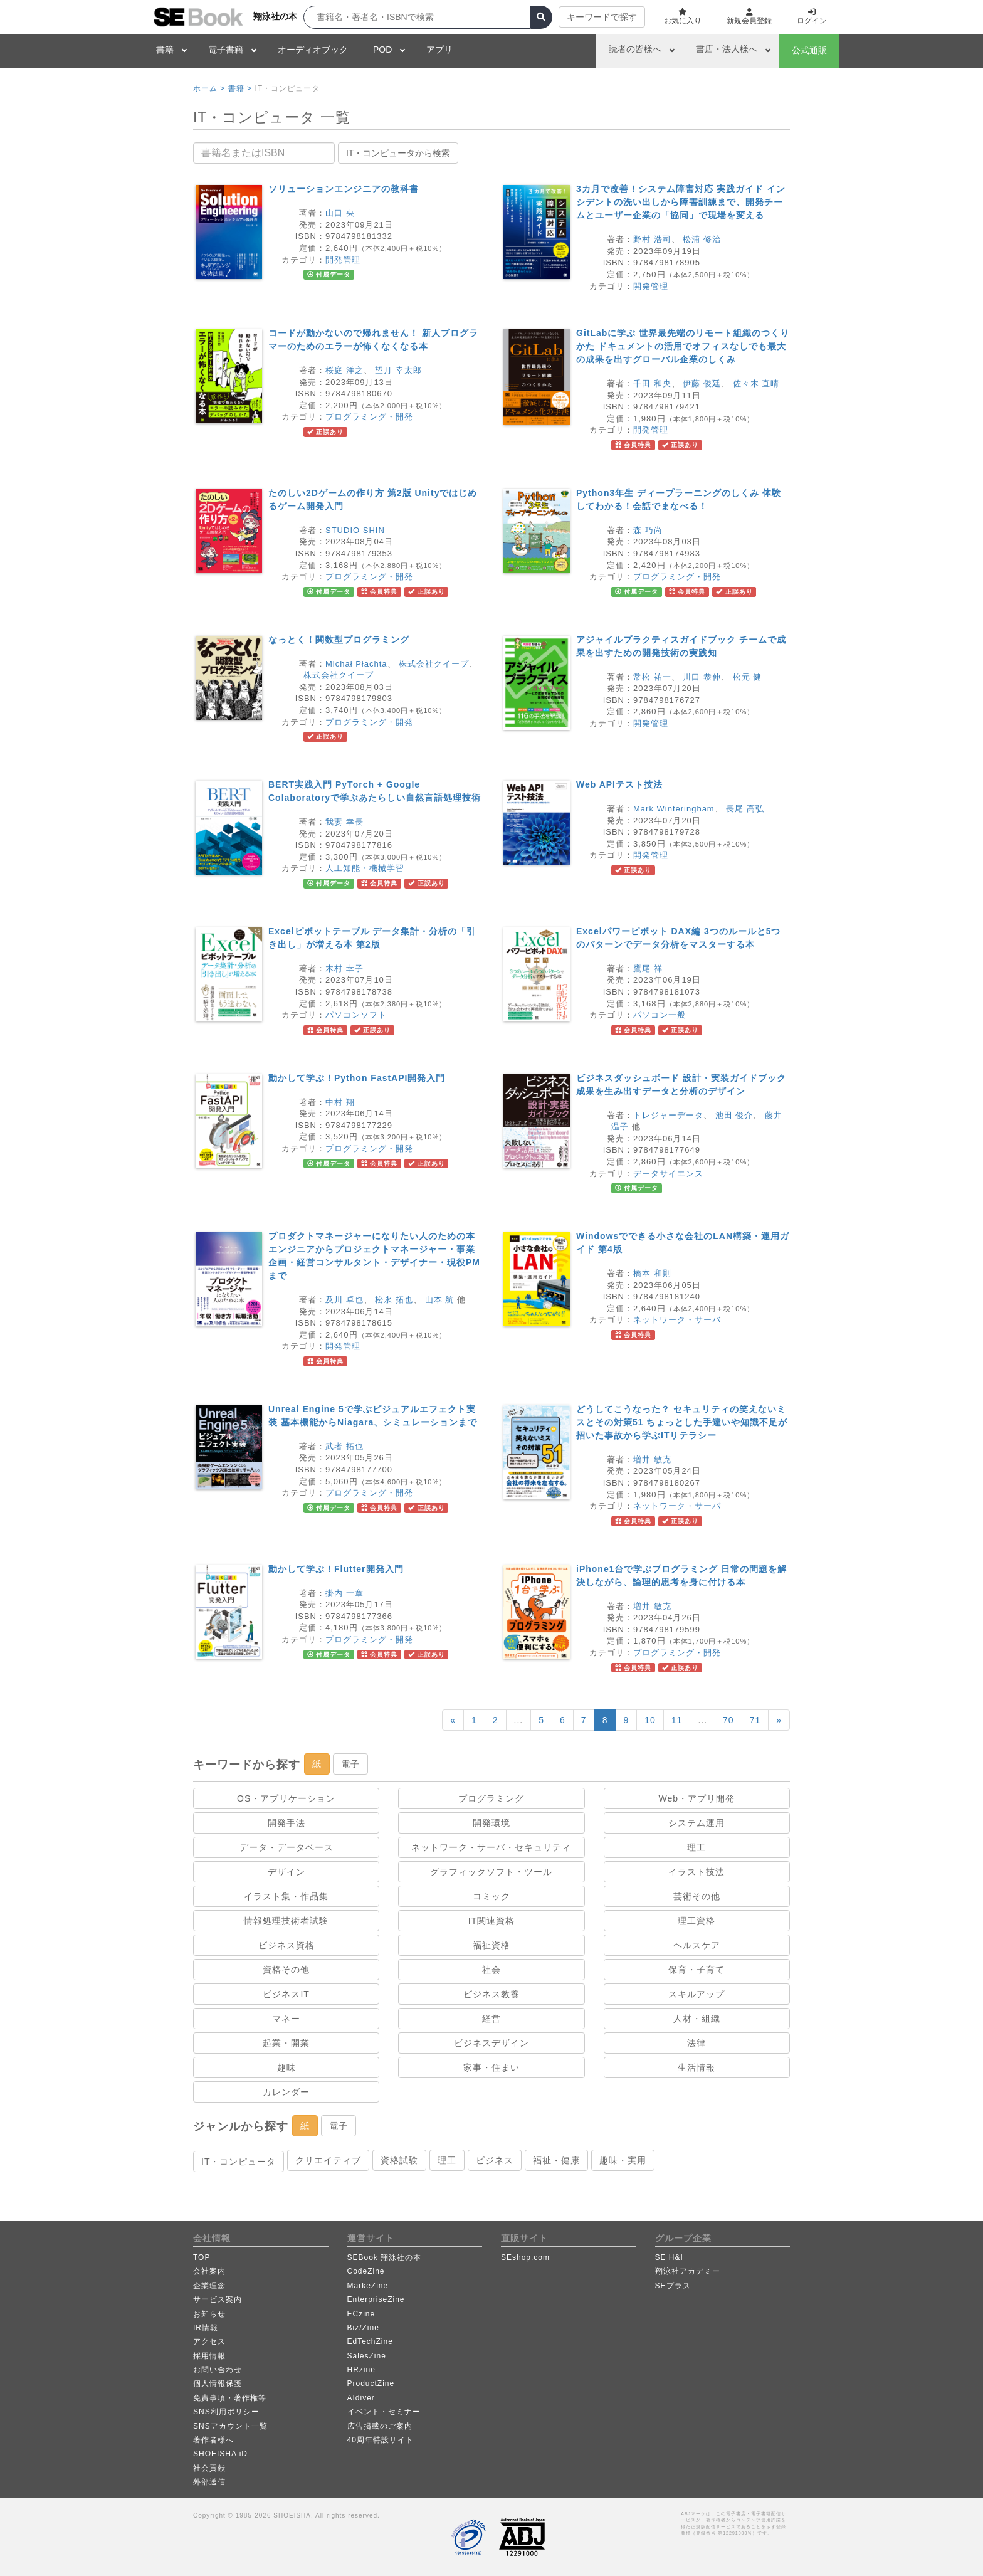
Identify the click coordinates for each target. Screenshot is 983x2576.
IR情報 (205, 2327)
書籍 (165, 50)
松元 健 (747, 677)
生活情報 (696, 2067)
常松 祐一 (652, 677)
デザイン (286, 1872)
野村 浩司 (652, 239)
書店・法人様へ (726, 49)
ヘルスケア (696, 1945)
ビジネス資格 (286, 1945)
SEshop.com (525, 2257)
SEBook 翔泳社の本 (384, 2257)
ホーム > (209, 88)
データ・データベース (286, 1847)
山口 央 (340, 213)
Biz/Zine (363, 2327)
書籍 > (240, 88)
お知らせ (209, 2313)
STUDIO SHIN (355, 530)
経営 (491, 2019)
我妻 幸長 (344, 821)
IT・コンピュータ (238, 2161)
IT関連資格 (491, 1921)
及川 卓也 (344, 1299)
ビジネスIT (286, 1994)
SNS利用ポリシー (226, 2411)
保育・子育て (696, 1970)
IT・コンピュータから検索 (398, 153)
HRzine (361, 2369)
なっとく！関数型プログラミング (338, 640)
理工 (696, 1847)
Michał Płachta (356, 663)
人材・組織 (696, 2019)
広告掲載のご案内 (380, 2426)
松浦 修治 (702, 239)
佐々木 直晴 (756, 383)
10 (650, 1720)
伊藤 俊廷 (702, 383)
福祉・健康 (556, 2160)
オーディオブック (313, 50)
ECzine (361, 2313)
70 (728, 1720)
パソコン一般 (659, 1015)
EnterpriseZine (376, 2299)
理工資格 (696, 1921)
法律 (696, 2043)
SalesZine (366, 2356)
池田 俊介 (734, 1115)
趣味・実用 (622, 2160)
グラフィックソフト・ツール (491, 1872)
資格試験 (399, 2160)
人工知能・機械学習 (364, 868)
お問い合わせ (217, 2369)
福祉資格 (491, 1945)
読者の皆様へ (635, 49)
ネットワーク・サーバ (677, 1319)
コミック (491, 1896)
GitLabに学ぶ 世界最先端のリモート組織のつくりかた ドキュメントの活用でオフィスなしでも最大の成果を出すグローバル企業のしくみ (682, 346)
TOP (201, 2257)
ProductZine (371, 2383)
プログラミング (491, 1798)
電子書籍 (225, 50)
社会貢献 (209, 2468)
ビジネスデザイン (491, 2043)
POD (382, 50)
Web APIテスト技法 (619, 784)
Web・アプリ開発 (697, 1798)
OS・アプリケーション (286, 1798)
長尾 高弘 (745, 808)
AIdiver (361, 2398)
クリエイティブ (328, 2160)
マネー (286, 2019)
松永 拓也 (394, 1299)
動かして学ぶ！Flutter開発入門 (336, 1569)
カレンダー (286, 2092)
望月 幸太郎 (398, 370)
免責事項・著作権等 (229, 2398)
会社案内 (209, 2271)
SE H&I (669, 2257)
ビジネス (494, 2160)
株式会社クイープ (434, 663)
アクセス (209, 2341)
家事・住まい (491, 2067)
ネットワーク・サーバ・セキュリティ (491, 1847)
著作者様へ (213, 2440)
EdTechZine (370, 2341)
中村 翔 (340, 1102)
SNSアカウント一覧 (230, 2426)
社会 (491, 1970)
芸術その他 (696, 1896)
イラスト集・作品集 (286, 1896)
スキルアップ (696, 1994)
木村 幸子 (344, 968)
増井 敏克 (652, 1459)
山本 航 (440, 1299)
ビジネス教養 (491, 1994)
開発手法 (286, 1823)
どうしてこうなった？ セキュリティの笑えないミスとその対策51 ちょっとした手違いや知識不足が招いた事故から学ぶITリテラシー (681, 1422)
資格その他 (286, 1970)
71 (755, 1720)
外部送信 (209, 2482)
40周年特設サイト (380, 2440)
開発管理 (342, 260)
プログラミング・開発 (369, 416)
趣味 (286, 2067)
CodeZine (366, 2271)
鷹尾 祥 (648, 968)
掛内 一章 (344, 1593)
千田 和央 (652, 383)
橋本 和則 (652, 1273)
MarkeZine (368, 2285)
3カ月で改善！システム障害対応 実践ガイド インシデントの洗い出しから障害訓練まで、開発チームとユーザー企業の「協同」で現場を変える (681, 202)
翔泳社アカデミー (687, 2271)
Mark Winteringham (674, 808)
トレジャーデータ (668, 1115)
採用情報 (209, 2356)
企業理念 (209, 2285)
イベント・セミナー (384, 2411)
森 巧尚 (648, 530)
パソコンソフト (356, 1015)
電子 (350, 1764)
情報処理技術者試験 (286, 1921)
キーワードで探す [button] (602, 17)
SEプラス (673, 2285)
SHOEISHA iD (220, 2453)
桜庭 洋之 (344, 370)
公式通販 (809, 50)
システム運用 (696, 1823)
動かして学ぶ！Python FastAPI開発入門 (356, 1078)
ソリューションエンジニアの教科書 (343, 189)
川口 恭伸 (702, 677)
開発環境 (491, 1823)
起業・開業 (286, 2043)
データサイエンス (668, 1173)
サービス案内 (217, 2299)
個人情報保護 (217, 2383)
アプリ (439, 50)
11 (677, 1720)
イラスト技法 (696, 1872)
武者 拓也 (344, 1446)
